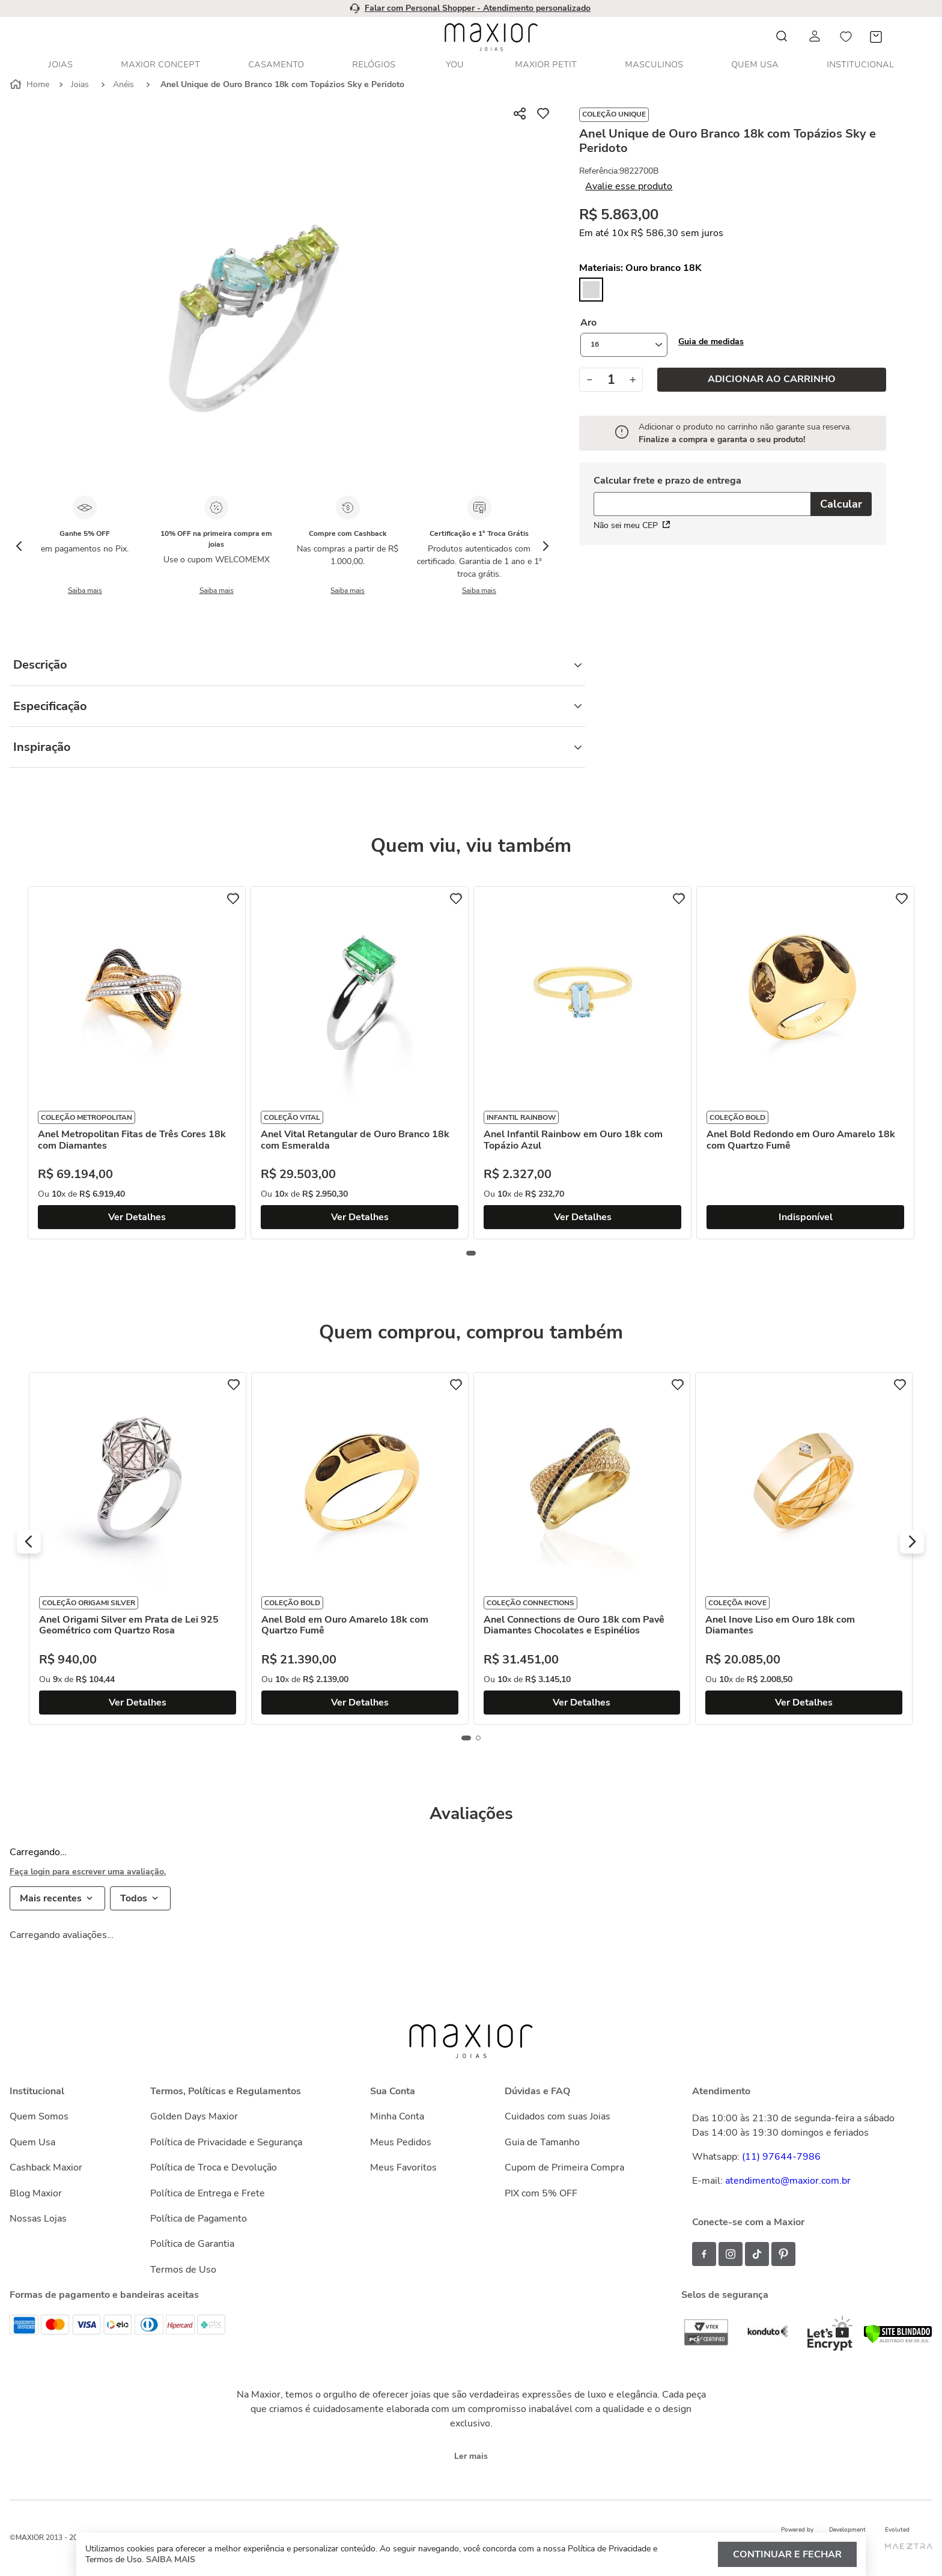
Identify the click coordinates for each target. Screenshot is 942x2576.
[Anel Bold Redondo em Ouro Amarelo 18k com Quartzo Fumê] (805, 1063)
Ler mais (471, 2456)
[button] (711, 341)
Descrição (297, 665)
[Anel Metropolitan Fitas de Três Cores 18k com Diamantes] (136, 1063)
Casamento (276, 64)
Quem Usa (755, 64)
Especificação (297, 706)
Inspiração (297, 747)
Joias (60, 64)
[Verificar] (897, 2340)
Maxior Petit (546, 64)
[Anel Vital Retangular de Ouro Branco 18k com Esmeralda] (359, 1063)
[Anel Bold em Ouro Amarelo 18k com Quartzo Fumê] (360, 1548)
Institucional (860, 64)
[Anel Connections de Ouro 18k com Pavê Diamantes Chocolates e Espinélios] (582, 1548)
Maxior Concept (160, 64)
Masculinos (654, 64)
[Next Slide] (545, 546)
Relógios (373, 64)
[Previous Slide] (19, 546)
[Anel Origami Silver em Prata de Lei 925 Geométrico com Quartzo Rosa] (137, 1548)
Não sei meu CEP (632, 525)
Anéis (123, 84)
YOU (455, 64)
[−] (589, 380)
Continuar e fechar (787, 2554)
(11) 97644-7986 (781, 2156)
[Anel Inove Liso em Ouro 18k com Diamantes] (804, 1548)
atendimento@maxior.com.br (788, 2180)
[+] (633, 380)
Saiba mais (85, 590)
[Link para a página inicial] (31, 84)
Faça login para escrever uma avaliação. (88, 1872)
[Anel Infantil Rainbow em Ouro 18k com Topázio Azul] (582, 1063)
